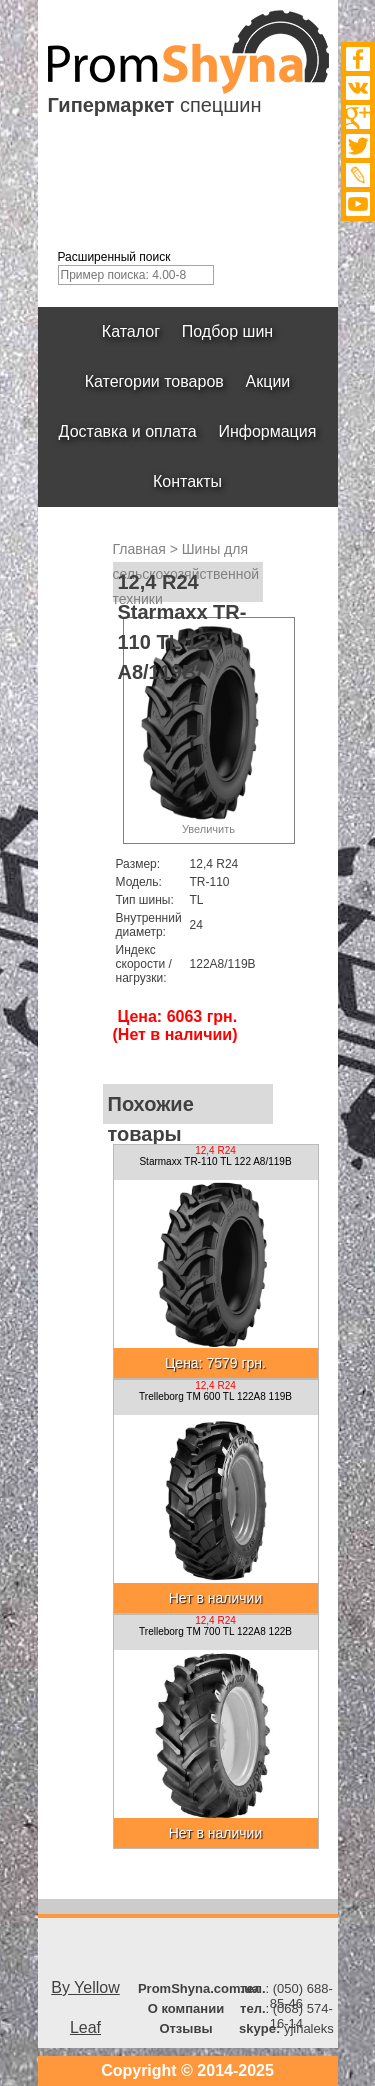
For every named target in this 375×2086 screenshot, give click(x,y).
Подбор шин (227, 331)
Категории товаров (154, 381)
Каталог (131, 331)
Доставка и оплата (128, 431)
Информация (268, 431)
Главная (139, 549)
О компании (186, 2008)
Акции (268, 381)
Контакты (187, 481)
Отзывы (185, 2028)
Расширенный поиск (114, 257)
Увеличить (208, 829)
